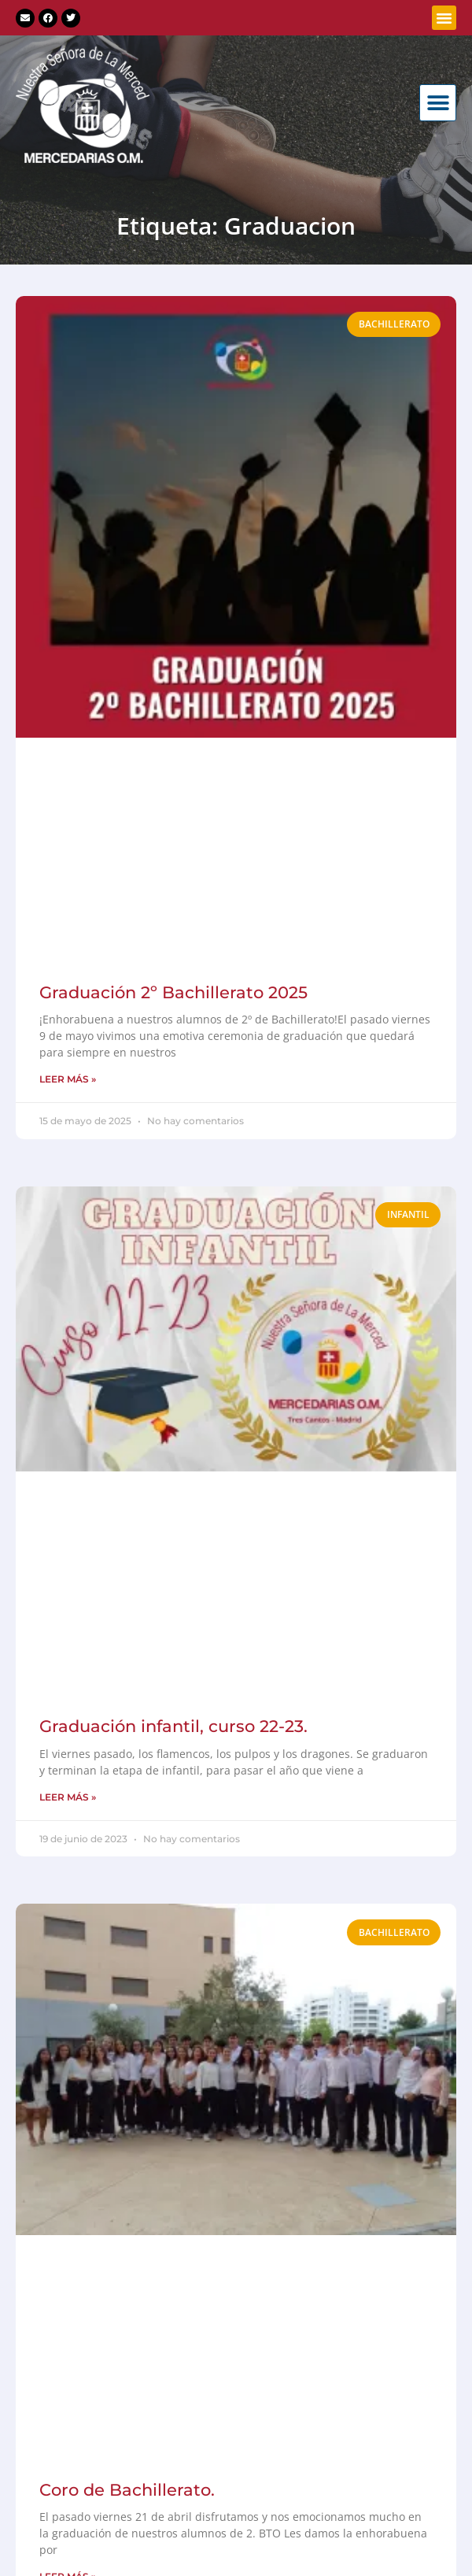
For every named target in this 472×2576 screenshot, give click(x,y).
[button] (444, 18)
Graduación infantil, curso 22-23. (173, 1726)
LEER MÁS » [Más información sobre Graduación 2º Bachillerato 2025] (67, 1079)
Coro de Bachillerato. (127, 2490)
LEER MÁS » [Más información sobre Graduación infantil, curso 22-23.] (67, 1797)
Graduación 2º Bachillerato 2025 (173, 992)
